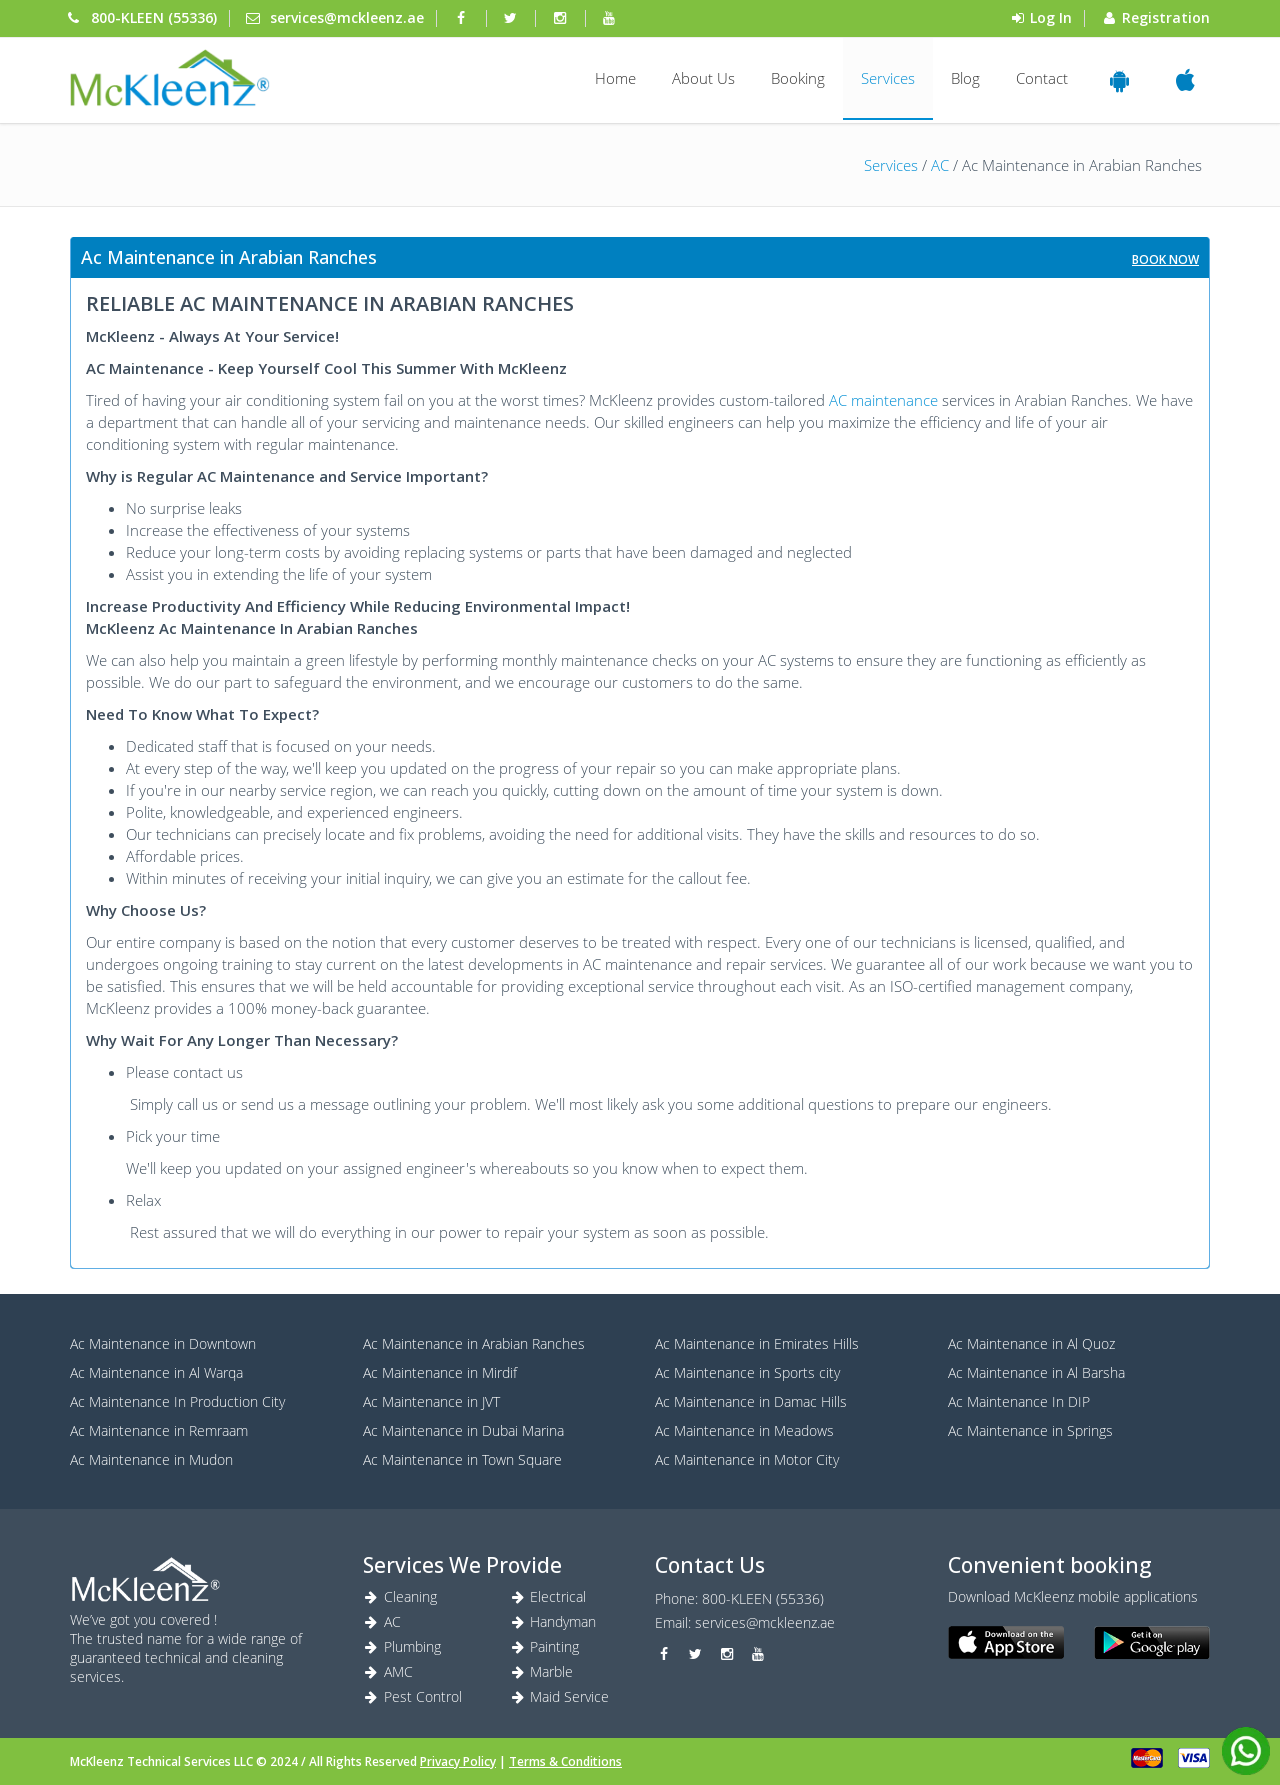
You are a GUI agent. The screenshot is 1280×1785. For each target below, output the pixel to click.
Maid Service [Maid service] (559, 1696)
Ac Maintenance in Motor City (747, 1459)
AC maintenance (883, 400)
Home (615, 78)
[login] (170, 77)
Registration (1166, 17)
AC (940, 165)
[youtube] (612, 17)
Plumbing (402, 1646)
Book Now (1165, 259)
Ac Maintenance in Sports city (747, 1372)
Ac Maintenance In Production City (177, 1401)
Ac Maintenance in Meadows (744, 1430)
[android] (1152, 1643)
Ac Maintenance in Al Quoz (1031, 1343)
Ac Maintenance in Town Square (462, 1459)
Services (888, 78)
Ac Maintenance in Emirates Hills (757, 1343)
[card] (1147, 1758)
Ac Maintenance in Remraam (159, 1430)
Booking (798, 78)
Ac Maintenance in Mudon (151, 1459)
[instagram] (562, 17)
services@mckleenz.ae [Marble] (765, 1622)
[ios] (1006, 1643)
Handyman (553, 1621)
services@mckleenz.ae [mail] (347, 17)
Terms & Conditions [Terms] (565, 1761)
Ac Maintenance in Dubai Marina (463, 1430)
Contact (1042, 78)
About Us (703, 78)
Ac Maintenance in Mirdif (440, 1372)
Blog (965, 78)
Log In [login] (1051, 17)
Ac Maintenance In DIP (1019, 1401)
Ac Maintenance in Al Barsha (1036, 1372)
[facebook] (463, 17)
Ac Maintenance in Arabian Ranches (474, 1343)
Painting (544, 1646)
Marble (541, 1671)
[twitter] (513, 17)
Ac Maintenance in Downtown (163, 1343)
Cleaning (400, 1596)
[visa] (1194, 1758)
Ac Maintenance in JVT (431, 1401)
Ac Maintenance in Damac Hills (751, 1401)
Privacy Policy (458, 1761)
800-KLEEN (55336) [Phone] (154, 17)
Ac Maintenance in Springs (1030, 1430)
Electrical (548, 1596)
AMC (388, 1671)
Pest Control (413, 1696)
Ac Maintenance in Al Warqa (156, 1372)
